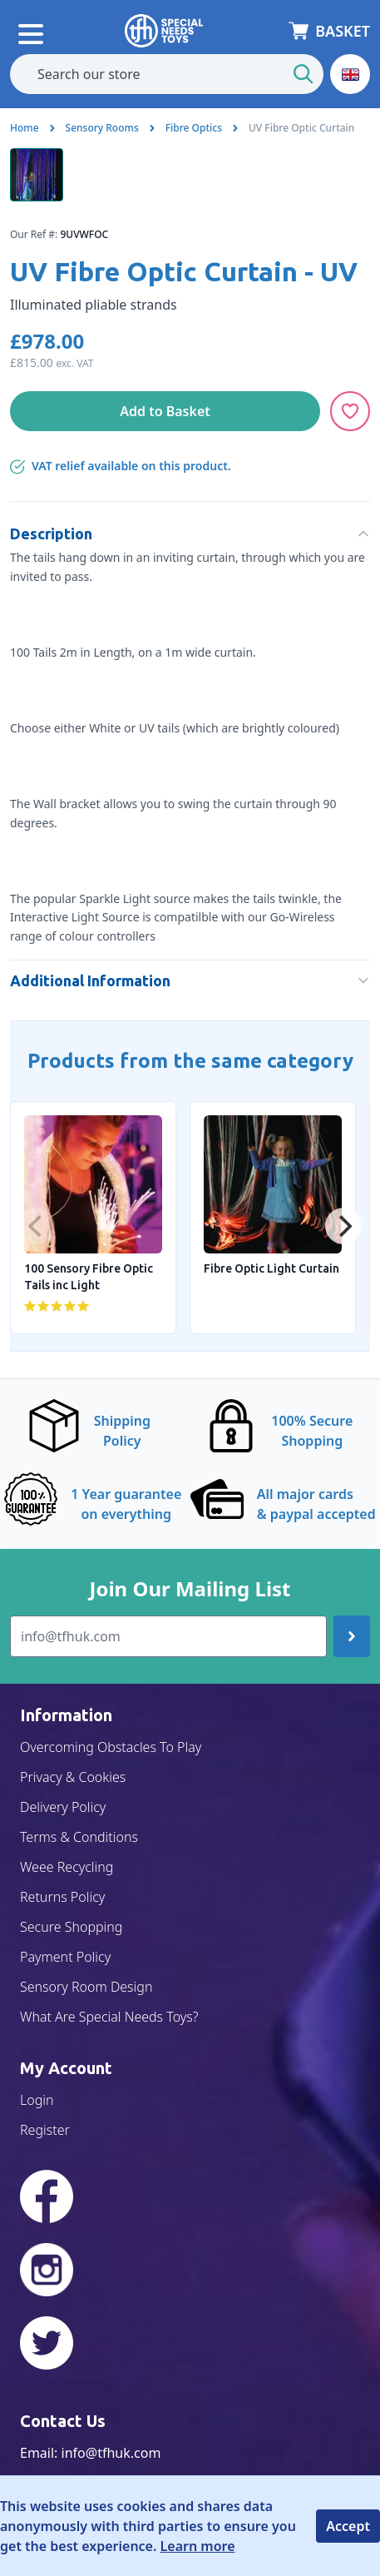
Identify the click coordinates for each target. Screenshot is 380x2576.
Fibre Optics (193, 128)
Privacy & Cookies (73, 1777)
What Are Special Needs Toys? (109, 2017)
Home (24, 128)
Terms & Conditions (79, 1837)
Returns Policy (62, 1897)
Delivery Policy (63, 1807)
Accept (348, 2526)
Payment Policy (65, 1957)
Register (45, 2130)
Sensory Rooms (102, 128)
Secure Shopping (71, 1927)
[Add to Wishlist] (350, 411)
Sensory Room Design (86, 1987)
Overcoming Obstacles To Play (110, 1747)
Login (37, 2100)
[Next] (343, 1226)
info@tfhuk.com (111, 2453)
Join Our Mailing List (189, 1589)
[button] (350, 74)
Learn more (197, 2546)
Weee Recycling (66, 1867)
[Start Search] (303, 74)
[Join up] (351, 1636)
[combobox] (166, 74)
